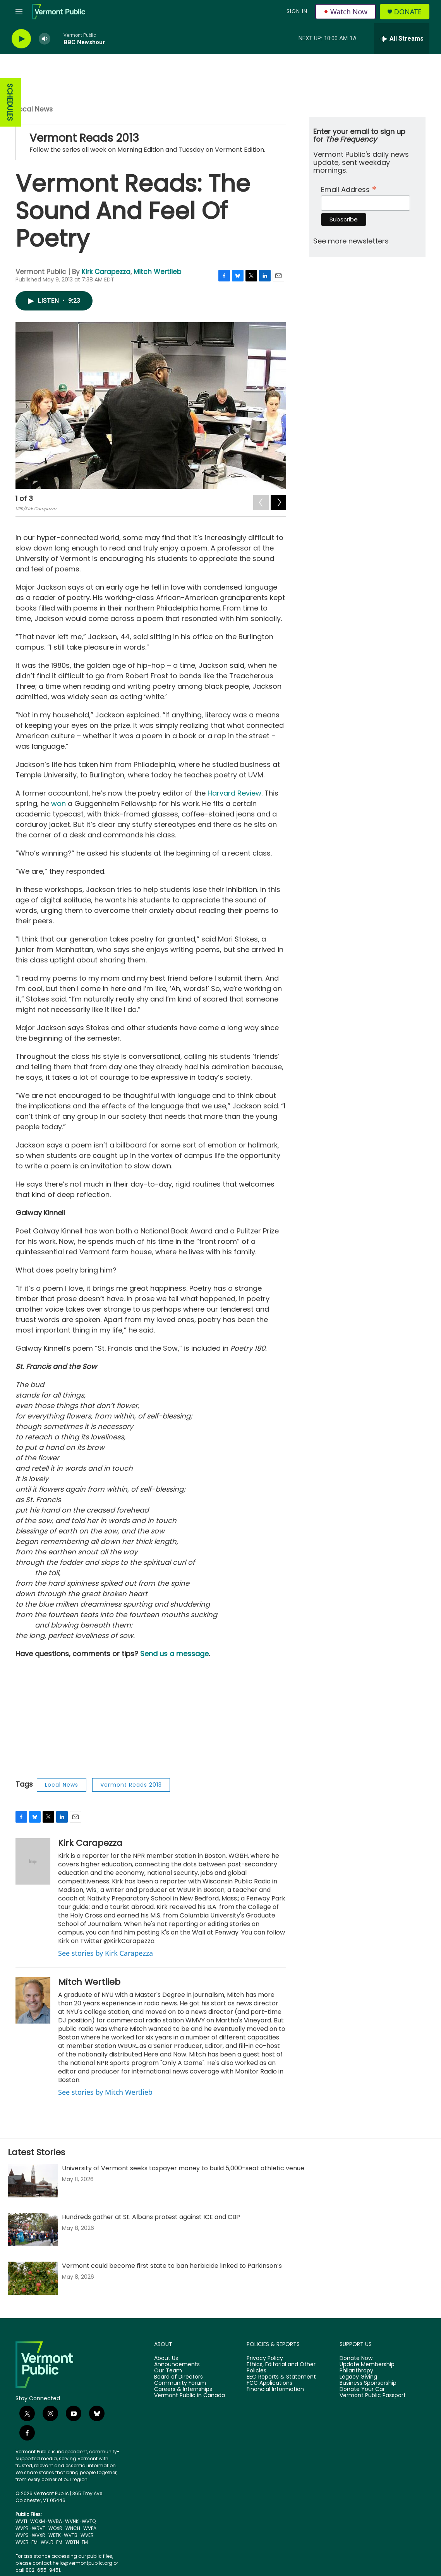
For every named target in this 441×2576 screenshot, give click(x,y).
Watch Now (345, 11)
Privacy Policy (265, 2358)
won (58, 803)
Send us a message (174, 1653)
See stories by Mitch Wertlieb (105, 2092)
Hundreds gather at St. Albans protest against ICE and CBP (151, 2216)
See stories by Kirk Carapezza (105, 1953)
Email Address (349, 188)
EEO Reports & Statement (281, 2377)
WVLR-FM (51, 2542)
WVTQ (89, 2521)
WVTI (21, 2521)
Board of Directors (178, 2377)
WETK (54, 2535)
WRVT (38, 2528)
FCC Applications (269, 2383)
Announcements (177, 2365)
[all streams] (401, 38)
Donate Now (356, 2358)
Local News (34, 109)
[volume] (44, 39)
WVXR (38, 2535)
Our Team (168, 2371)
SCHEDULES (10, 102)
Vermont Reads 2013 (84, 138)
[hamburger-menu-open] (19, 11)
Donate (408, 12)
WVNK (72, 2521)
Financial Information (275, 2389)
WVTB (70, 2535)
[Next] (278, 500)
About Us (166, 2358)
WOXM (37, 2521)
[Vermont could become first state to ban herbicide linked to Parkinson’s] (33, 2278)
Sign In (297, 11)
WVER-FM (26, 2542)
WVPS (22, 2535)
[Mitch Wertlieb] (32, 2000)
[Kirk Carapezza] (32, 1861)
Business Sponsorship (368, 2383)
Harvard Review (234, 793)
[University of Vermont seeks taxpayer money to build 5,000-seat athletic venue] (33, 2180)
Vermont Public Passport (373, 2395)
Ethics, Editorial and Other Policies (281, 2368)
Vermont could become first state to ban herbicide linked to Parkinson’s (172, 2265)
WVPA (89, 2528)
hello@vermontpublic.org (82, 2563)
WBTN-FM (76, 2542)
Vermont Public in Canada (189, 2395)
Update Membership (367, 2365)
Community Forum (180, 2383)
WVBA (55, 2521)
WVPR (22, 2528)
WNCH (72, 2528)
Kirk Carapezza (106, 271)
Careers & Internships (183, 2389)
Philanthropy (356, 2371)
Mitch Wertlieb (157, 271)
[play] (21, 38)
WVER (87, 2535)
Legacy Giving (358, 2377)
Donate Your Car (362, 2389)
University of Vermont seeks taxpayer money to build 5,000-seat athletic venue (183, 2168)
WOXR (55, 2528)
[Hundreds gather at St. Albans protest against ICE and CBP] (33, 2229)
